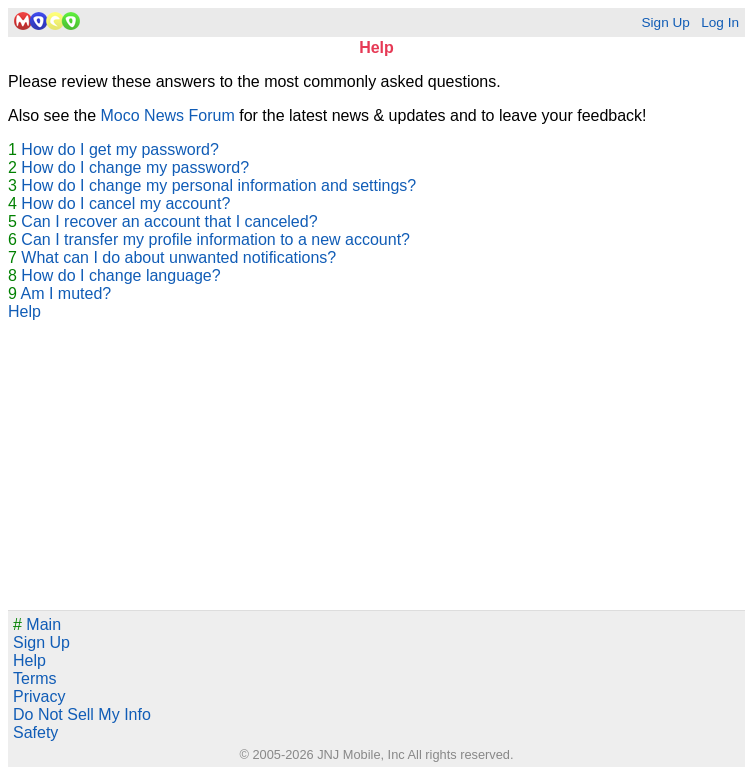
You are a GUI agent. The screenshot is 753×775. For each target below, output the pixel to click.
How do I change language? (120, 275)
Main (37, 624)
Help (24, 311)
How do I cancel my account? (125, 203)
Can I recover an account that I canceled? (169, 221)
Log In (720, 22)
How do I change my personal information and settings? (218, 185)
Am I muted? (65, 293)
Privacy (39, 696)
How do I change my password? (135, 167)
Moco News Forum (168, 115)
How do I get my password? (119, 149)
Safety (35, 732)
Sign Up (665, 22)
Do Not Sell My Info (82, 714)
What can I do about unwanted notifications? (178, 257)
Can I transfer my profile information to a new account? (215, 239)
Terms (35, 678)
